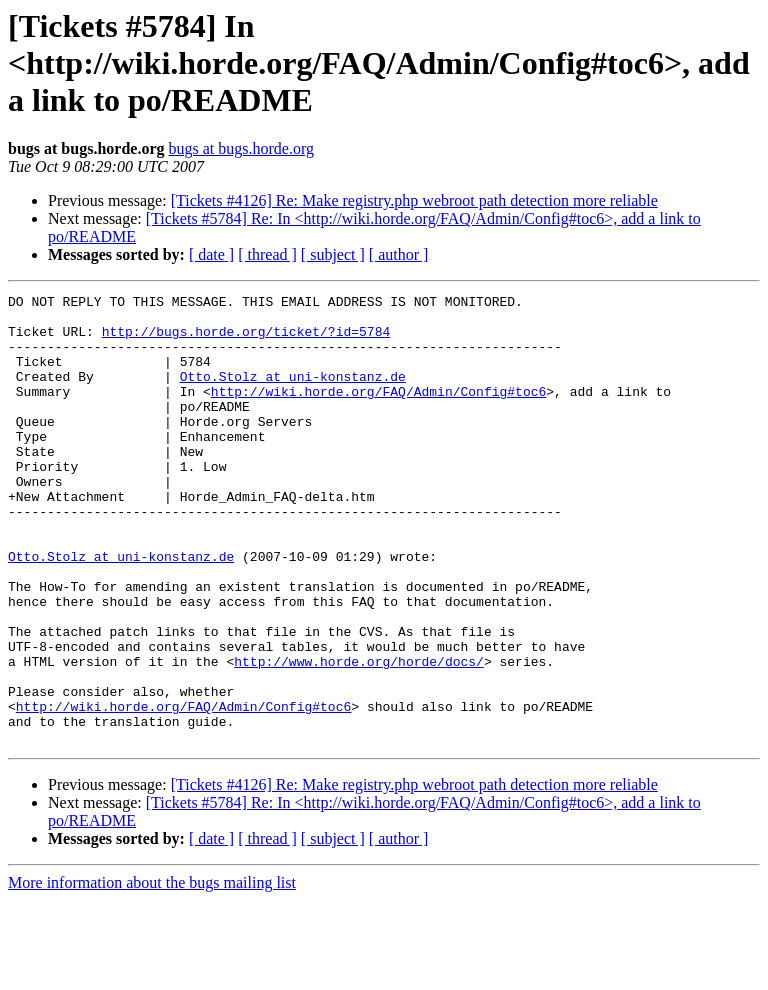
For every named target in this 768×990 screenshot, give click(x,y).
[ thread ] (267, 254)
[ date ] (211, 254)
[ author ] (399, 254)
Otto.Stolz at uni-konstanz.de (293, 394)
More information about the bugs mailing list (152, 972)
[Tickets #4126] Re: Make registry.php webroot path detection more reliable (414, 200)
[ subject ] (333, 254)
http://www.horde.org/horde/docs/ (359, 736)
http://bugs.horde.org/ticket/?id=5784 (246, 340)
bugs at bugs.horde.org (240, 148)
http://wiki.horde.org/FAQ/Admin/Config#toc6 (378, 412)
